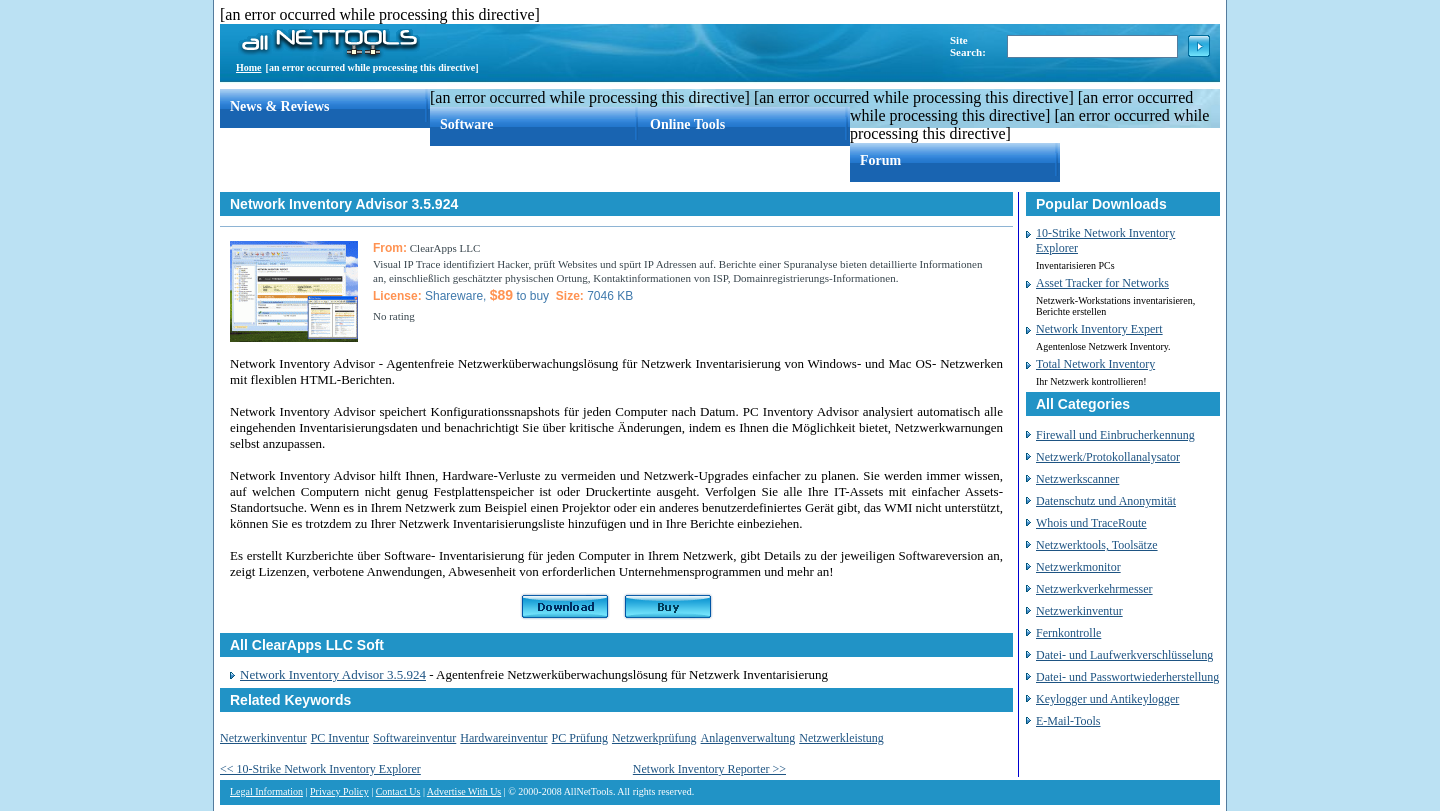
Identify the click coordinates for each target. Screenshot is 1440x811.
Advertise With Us (464, 791)
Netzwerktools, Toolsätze (1097, 545)
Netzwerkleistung (841, 738)
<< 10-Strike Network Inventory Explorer (320, 769)
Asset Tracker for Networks (1102, 283)
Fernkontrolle (1068, 633)
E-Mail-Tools (1068, 721)
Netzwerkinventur (263, 738)
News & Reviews (280, 106)
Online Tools (687, 124)
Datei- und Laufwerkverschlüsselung (1124, 655)
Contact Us (398, 791)
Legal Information (266, 791)
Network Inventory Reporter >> (709, 769)
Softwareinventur (414, 738)
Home (249, 67)
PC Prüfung (580, 738)
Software (466, 124)
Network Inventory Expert (1099, 329)
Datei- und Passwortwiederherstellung (1127, 677)
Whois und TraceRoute (1091, 523)
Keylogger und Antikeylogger (1107, 699)
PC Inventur (340, 738)
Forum (880, 160)
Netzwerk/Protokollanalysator (1108, 457)
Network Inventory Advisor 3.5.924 (333, 674)
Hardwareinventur (503, 738)
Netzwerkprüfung (654, 738)
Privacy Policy (339, 791)
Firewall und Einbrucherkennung (1115, 435)
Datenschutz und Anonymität (1106, 501)
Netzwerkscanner (1077, 479)
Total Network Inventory (1095, 364)
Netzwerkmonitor (1078, 567)
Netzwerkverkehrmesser (1094, 589)
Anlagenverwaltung (748, 738)
